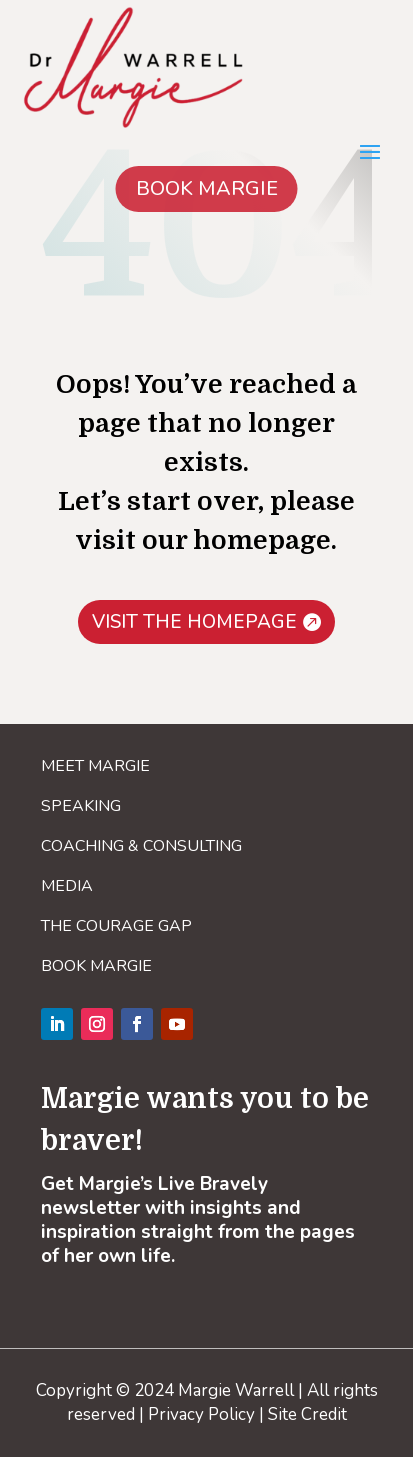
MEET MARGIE (95, 766)
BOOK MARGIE (207, 188)
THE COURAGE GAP (116, 926)
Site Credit (307, 1414)
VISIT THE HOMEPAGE (194, 622)
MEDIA (67, 886)
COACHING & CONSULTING (141, 846)
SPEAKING (81, 806)
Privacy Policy (201, 1414)
